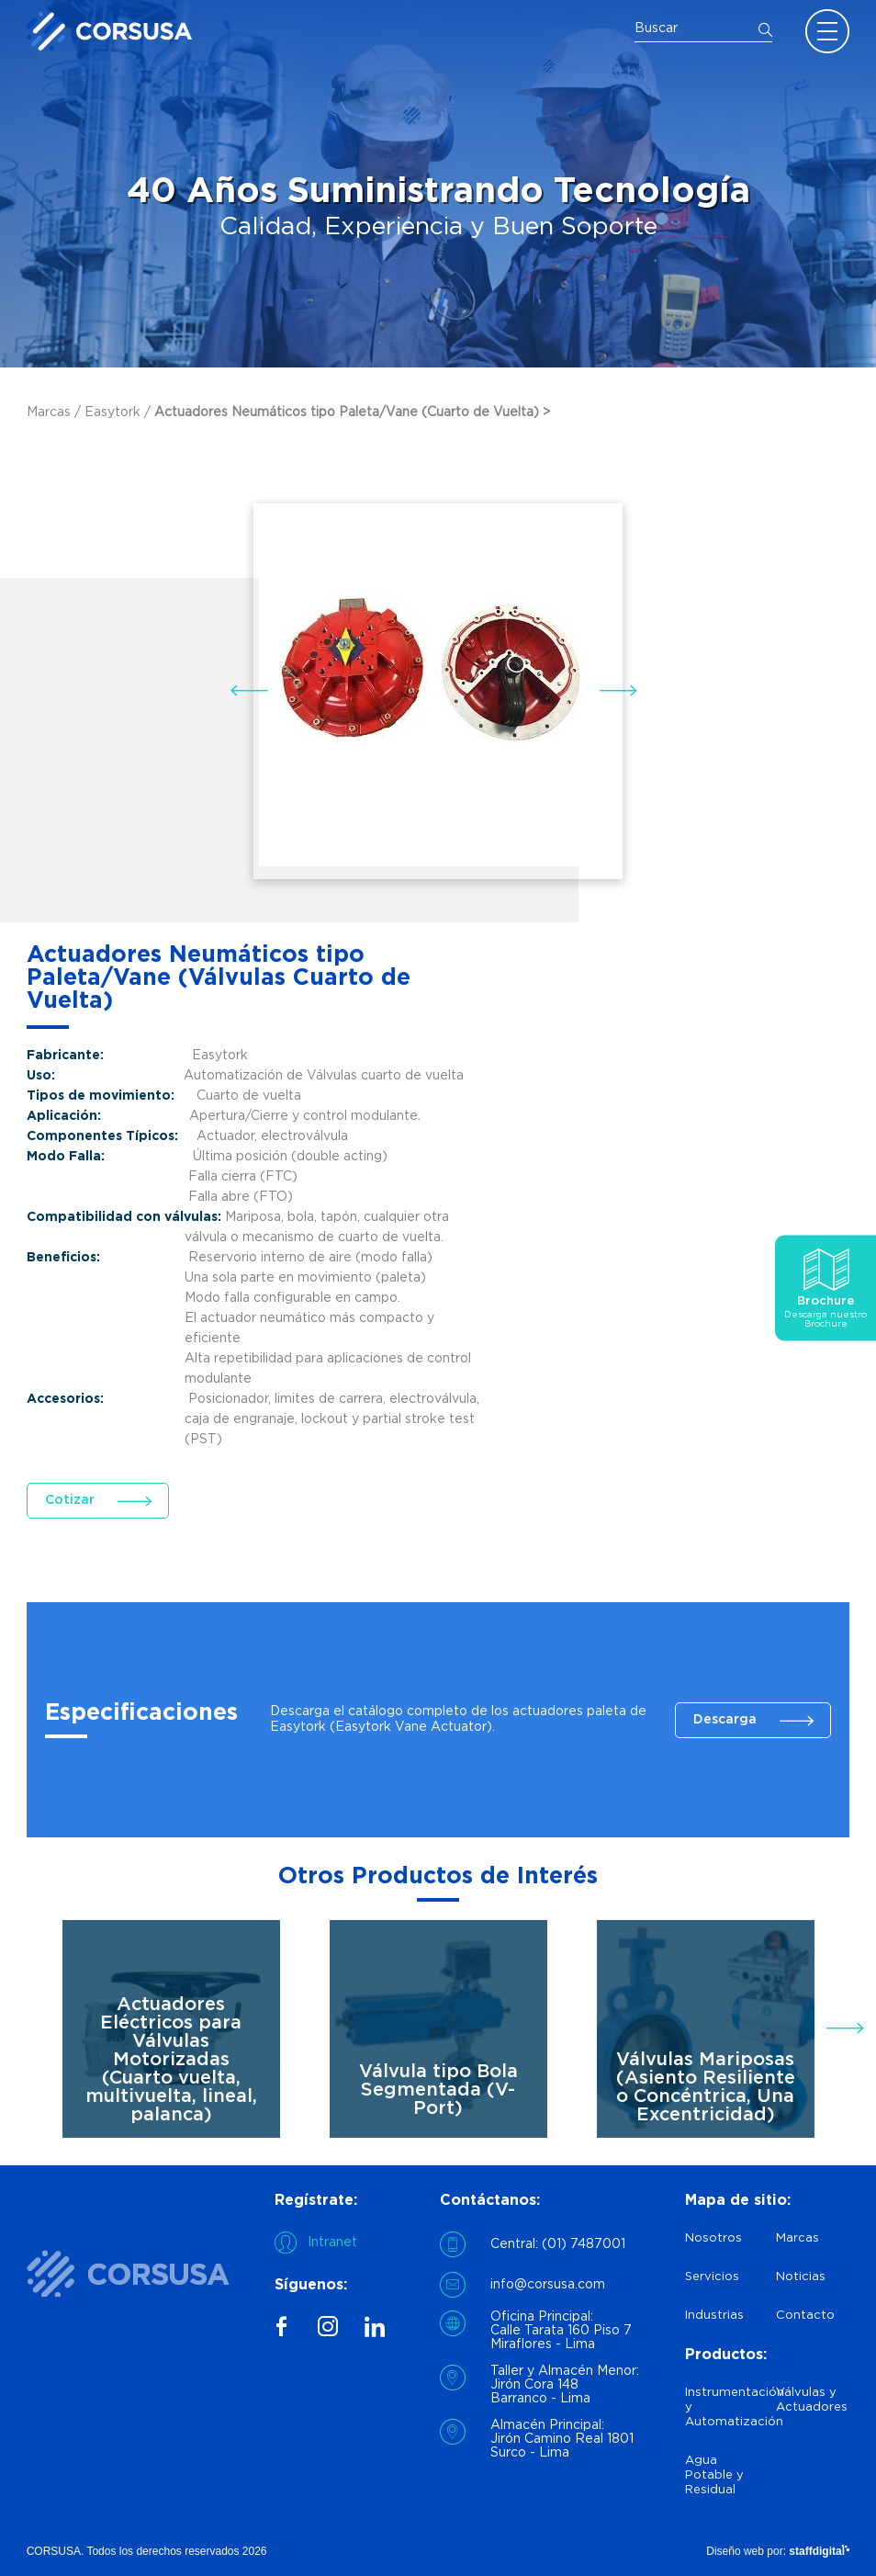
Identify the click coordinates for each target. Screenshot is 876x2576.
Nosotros (713, 2238)
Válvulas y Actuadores (812, 2400)
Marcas (797, 2238)
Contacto (805, 2316)
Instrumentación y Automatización (722, 2407)
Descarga (725, 1719)
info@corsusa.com (547, 2284)
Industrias (714, 2316)
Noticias (800, 2277)
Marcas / (55, 412)
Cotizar (70, 1500)
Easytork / (119, 412)
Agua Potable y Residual (714, 2475)
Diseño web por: (777, 2551)
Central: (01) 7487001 (557, 2244)
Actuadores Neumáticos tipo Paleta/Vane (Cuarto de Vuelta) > (352, 412)
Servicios (712, 2277)
